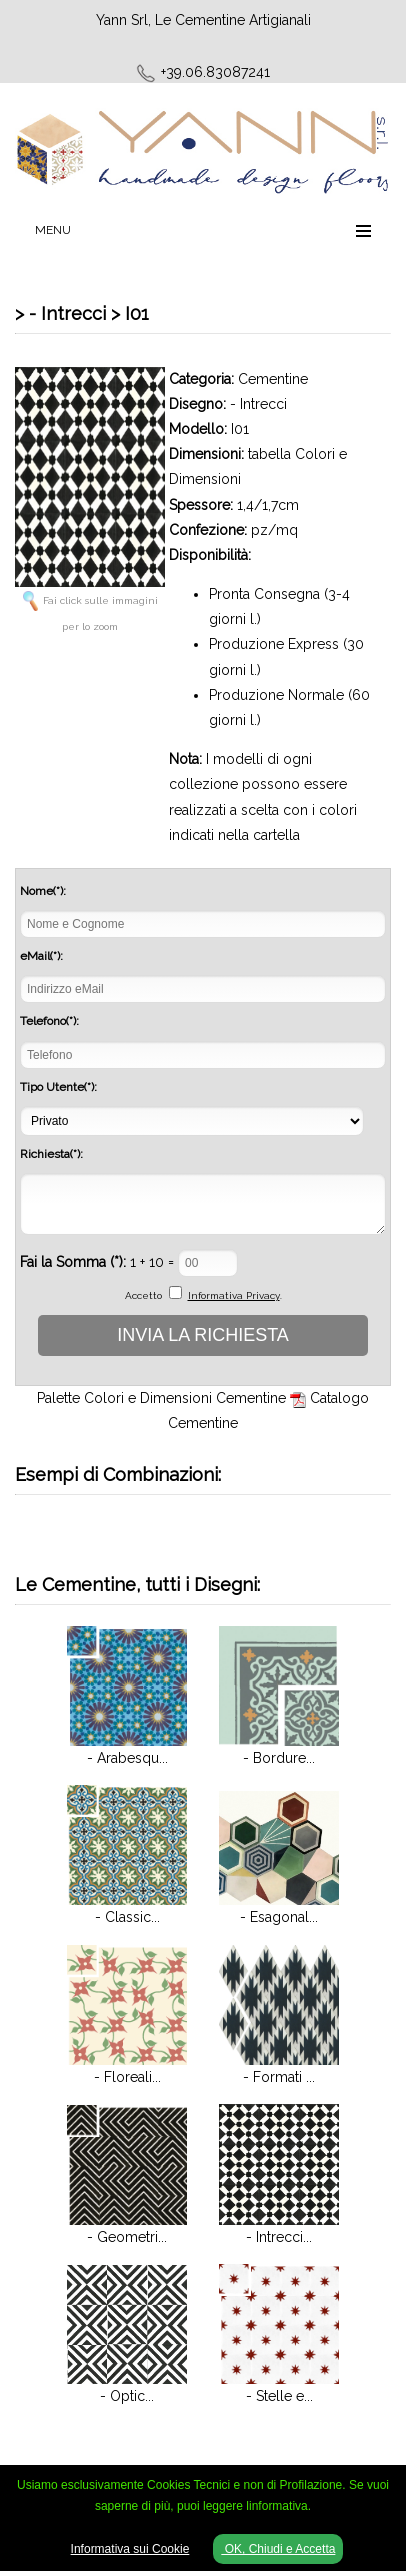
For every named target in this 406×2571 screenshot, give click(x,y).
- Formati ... (279, 2077)
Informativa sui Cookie (130, 2549)
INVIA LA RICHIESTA (203, 1335)
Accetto (143, 1295)
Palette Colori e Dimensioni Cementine (161, 1398)
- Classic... (127, 1917)
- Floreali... (127, 2077)
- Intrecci (258, 404)
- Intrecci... (279, 2237)
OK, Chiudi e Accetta (278, 2549)
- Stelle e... (279, 2396)
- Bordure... (279, 1758)
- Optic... (127, 2396)
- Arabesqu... (127, 1758)
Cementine (273, 379)
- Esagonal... (279, 1917)
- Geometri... (127, 2237)
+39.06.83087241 (215, 72)
